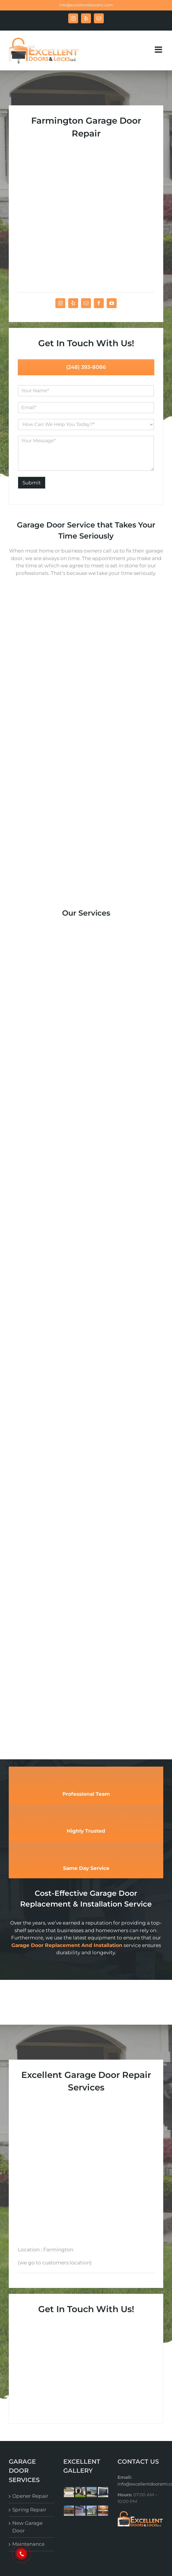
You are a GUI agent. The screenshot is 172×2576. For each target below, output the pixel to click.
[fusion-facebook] (99, 218)
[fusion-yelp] (73, 218)
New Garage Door (27, 2320)
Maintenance (28, 2337)
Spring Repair (29, 2303)
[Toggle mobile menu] (159, 49)
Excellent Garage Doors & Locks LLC (108, 2379)
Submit (31, 397)
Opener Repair (30, 2289)
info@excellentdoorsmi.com (86, 5)
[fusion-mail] (86, 218)
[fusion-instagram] (60, 218)
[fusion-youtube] (112, 218)
